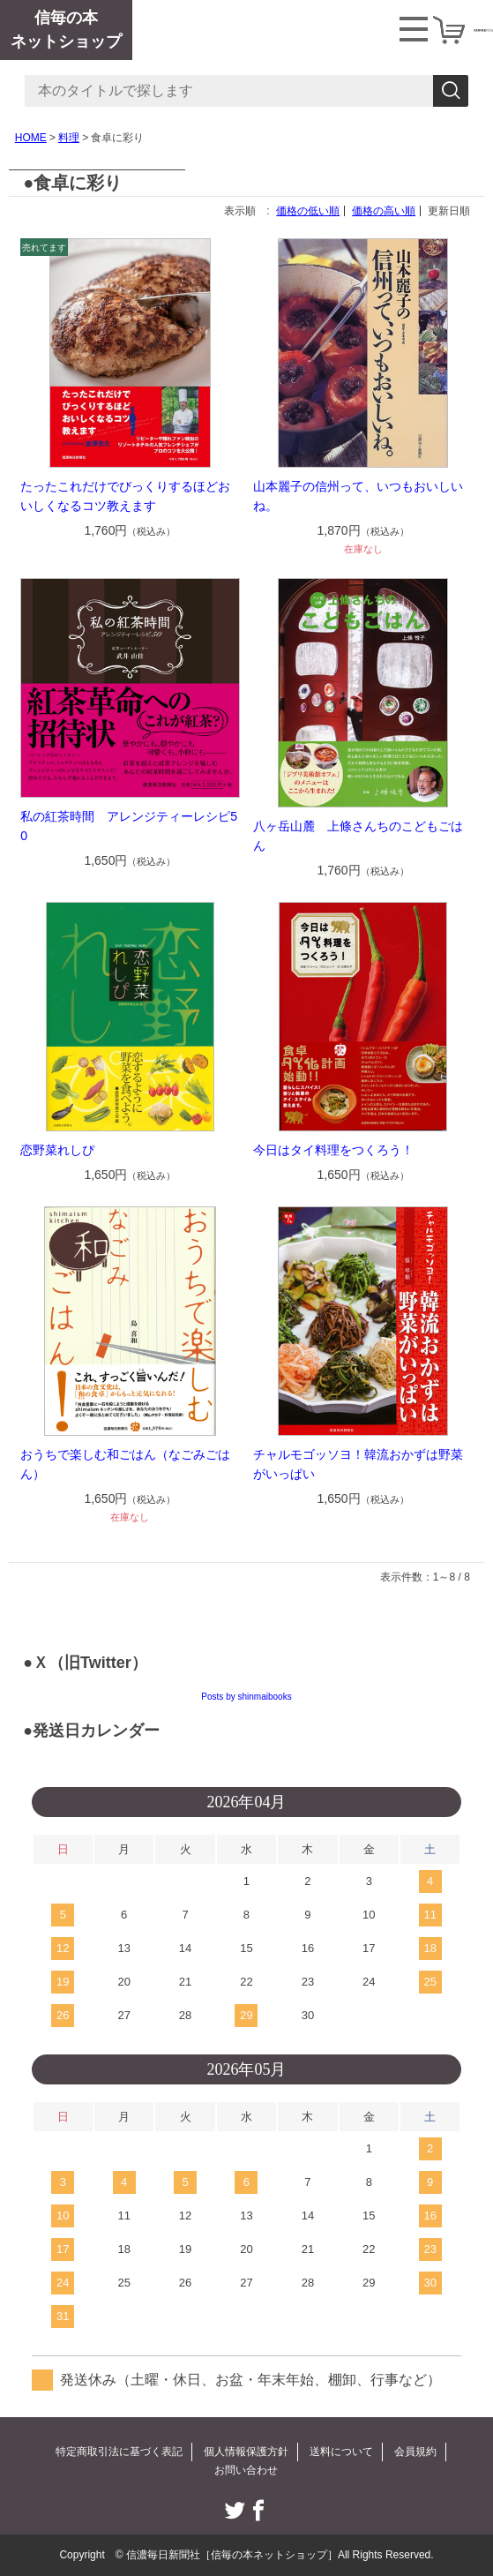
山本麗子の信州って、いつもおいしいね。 (358, 496)
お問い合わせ (246, 2470)
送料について (341, 2451)
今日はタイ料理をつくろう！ (333, 1150)
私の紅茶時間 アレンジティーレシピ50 (128, 826)
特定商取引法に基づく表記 (119, 2451)
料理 (68, 137)
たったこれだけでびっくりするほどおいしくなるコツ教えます (125, 496)
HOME (31, 137)
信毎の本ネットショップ (66, 29)
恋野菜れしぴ (57, 1150)
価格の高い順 (383, 211)
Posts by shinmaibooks (246, 1696)
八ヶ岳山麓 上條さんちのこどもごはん (358, 835)
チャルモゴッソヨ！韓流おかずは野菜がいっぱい (358, 1464)
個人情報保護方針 (246, 2451)
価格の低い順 (308, 211)
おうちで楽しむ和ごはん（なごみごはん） (125, 1464)
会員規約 (415, 2451)
